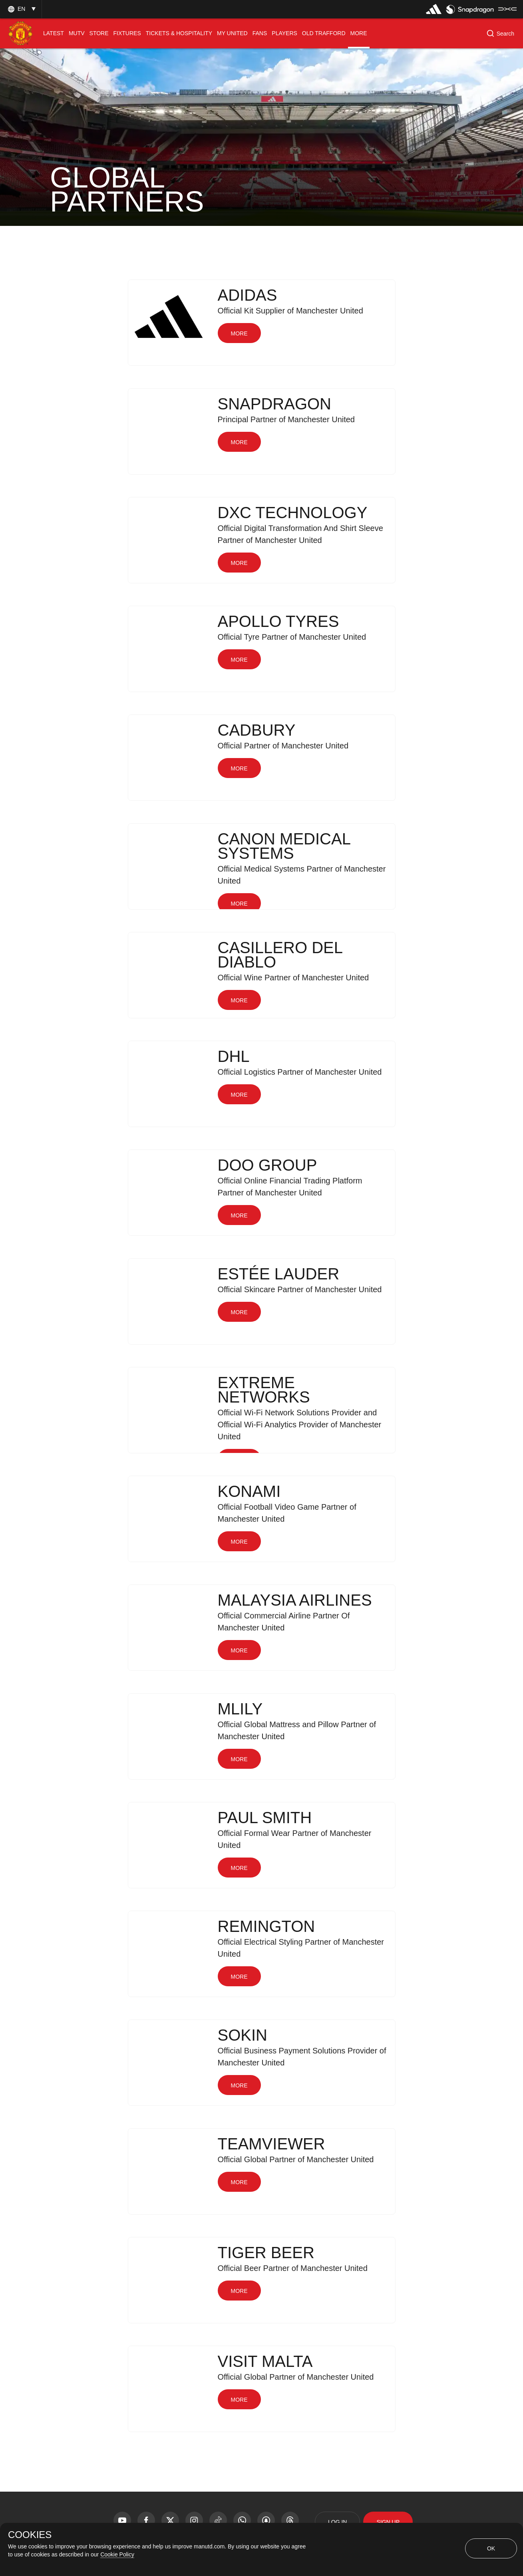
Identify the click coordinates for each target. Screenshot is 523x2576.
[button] (21, 9)
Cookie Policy (117, 2554)
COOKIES (30, 2535)
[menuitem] (53, 33)
